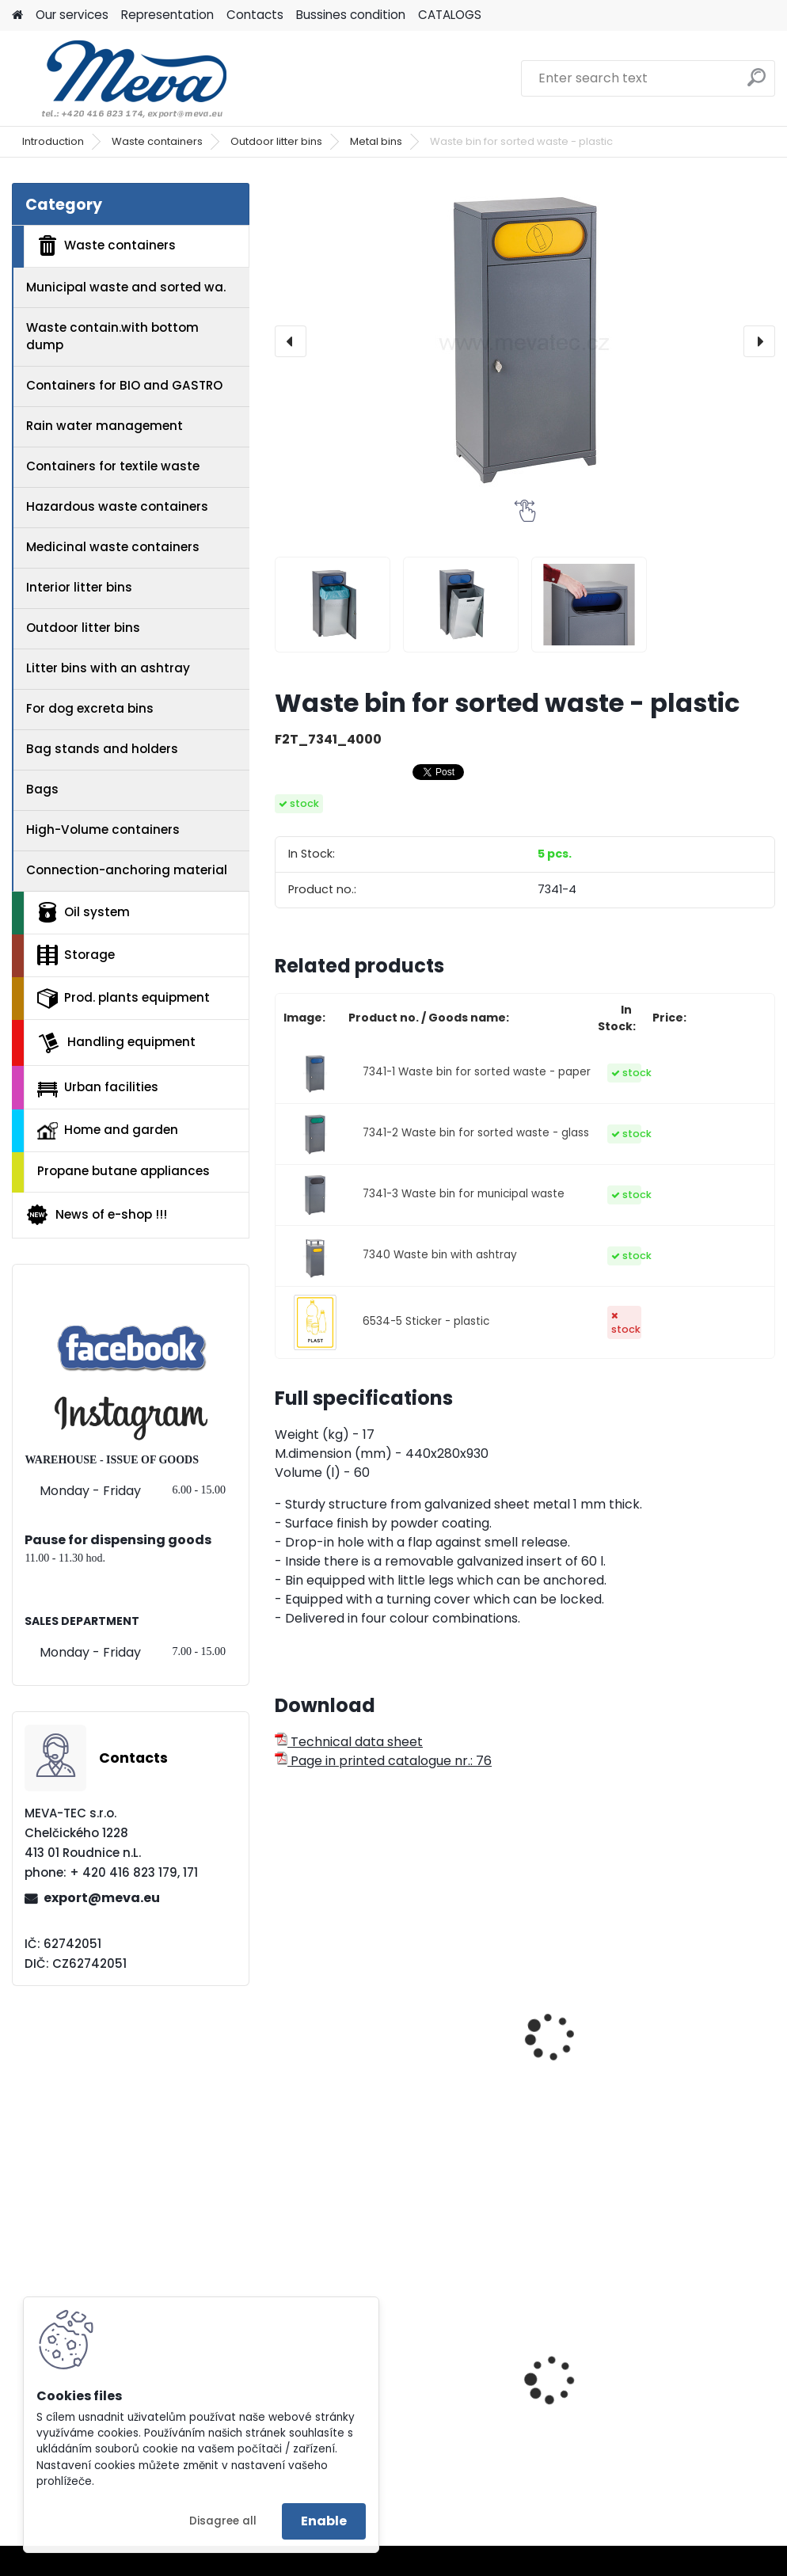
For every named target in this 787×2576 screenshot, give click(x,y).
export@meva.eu (102, 1898)
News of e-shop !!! (96, 1215)
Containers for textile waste (113, 466)
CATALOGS (449, 14)
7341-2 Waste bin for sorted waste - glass (476, 1132)
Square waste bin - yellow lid (687, 2037)
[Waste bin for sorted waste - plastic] (525, 341)
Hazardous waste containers (117, 506)
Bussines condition (350, 14)
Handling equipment (116, 1043)
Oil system (83, 912)
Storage (76, 955)
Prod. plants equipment (123, 998)
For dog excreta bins (90, 708)
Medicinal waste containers (113, 546)
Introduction (53, 141)
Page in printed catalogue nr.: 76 (383, 1761)
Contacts (254, 14)
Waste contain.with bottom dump (112, 336)
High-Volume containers (103, 829)
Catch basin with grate (511, 2394)
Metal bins (376, 141)
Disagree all (223, 2520)
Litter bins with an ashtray (108, 668)
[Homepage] (17, 15)
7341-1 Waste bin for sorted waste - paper (477, 1071)
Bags (42, 789)
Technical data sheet (349, 1742)
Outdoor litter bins (276, 141)
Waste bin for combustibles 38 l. (683, 2394)
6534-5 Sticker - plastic (426, 1321)
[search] (756, 83)
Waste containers (157, 141)
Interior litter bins (79, 587)
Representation (167, 14)
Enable (324, 2521)
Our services (72, 14)
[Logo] (121, 78)
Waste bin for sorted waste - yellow (520, 2037)
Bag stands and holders (102, 748)
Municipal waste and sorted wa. (126, 287)
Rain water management (104, 425)
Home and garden (107, 1130)
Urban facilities (97, 1087)
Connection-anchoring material (126, 870)
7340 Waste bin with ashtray (440, 1254)
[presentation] (290, 341)
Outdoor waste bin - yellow (349, 2037)
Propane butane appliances (123, 1170)
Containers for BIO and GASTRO (124, 385)
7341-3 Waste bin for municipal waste (464, 1193)
